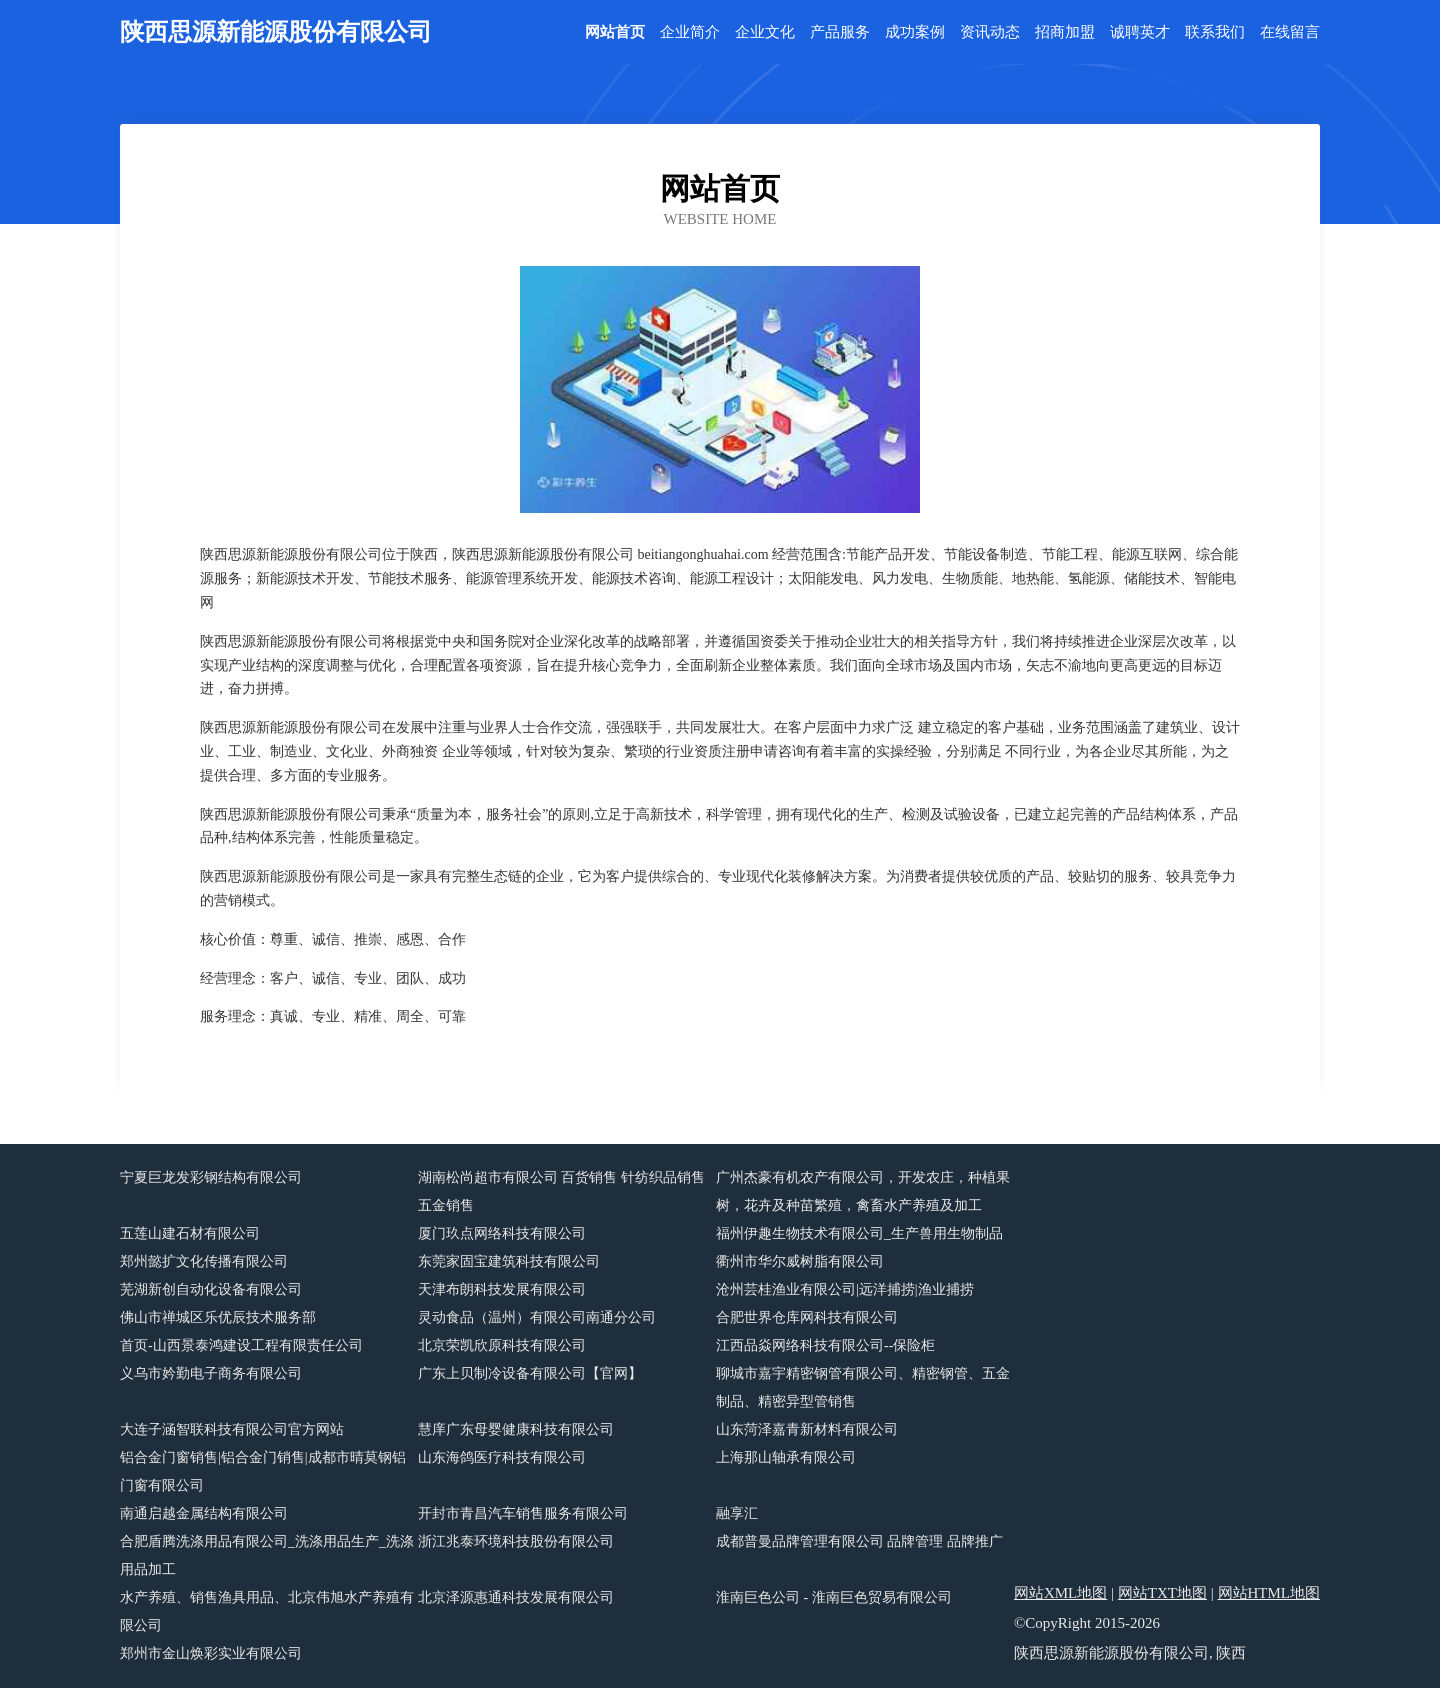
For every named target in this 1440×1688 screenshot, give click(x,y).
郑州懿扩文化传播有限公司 (204, 1261)
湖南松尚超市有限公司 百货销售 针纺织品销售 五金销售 (561, 1191)
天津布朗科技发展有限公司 (502, 1289)
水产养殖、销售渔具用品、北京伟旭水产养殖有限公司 (267, 1611)
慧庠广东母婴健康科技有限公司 (516, 1429)
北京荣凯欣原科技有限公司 (502, 1345)
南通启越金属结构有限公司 (204, 1513)
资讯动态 (990, 32)
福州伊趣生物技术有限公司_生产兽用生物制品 (859, 1233)
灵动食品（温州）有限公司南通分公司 (537, 1317)
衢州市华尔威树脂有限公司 (800, 1261)
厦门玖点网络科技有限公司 (502, 1233)
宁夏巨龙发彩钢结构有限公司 (211, 1177)
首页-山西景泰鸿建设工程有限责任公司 (241, 1345)
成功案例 (915, 32)
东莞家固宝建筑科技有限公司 (509, 1261)
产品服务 (840, 32)
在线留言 (1290, 32)
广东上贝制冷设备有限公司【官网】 (530, 1373)
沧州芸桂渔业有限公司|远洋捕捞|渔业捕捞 (845, 1289)
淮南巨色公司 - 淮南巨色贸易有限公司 (834, 1597)
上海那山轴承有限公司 (786, 1457)
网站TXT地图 (1162, 1593)
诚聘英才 (1140, 32)
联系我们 (1215, 32)
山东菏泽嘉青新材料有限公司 (807, 1429)
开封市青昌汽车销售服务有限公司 (523, 1513)
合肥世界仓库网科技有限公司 (807, 1317)
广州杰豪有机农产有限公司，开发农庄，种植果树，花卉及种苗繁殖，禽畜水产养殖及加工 (863, 1191)
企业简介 (690, 32)
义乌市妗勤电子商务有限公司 (211, 1373)
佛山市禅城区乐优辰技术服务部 (218, 1317)
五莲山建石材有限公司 (190, 1233)
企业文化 (765, 32)
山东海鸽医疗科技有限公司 (502, 1457)
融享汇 (737, 1513)
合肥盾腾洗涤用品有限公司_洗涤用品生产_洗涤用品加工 (267, 1555)
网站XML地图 (1060, 1593)
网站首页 (615, 32)
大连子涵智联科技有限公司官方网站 (232, 1429)
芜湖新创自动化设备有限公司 (211, 1289)
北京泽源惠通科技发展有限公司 (516, 1597)
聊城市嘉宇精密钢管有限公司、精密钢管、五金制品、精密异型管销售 (863, 1387)
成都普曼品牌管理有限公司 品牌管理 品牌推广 (859, 1541)
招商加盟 (1065, 32)
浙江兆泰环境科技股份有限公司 (516, 1541)
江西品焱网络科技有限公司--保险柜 (825, 1345)
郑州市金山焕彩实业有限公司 (211, 1653)
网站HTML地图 (1269, 1593)
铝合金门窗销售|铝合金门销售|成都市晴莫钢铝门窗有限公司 (263, 1471)
